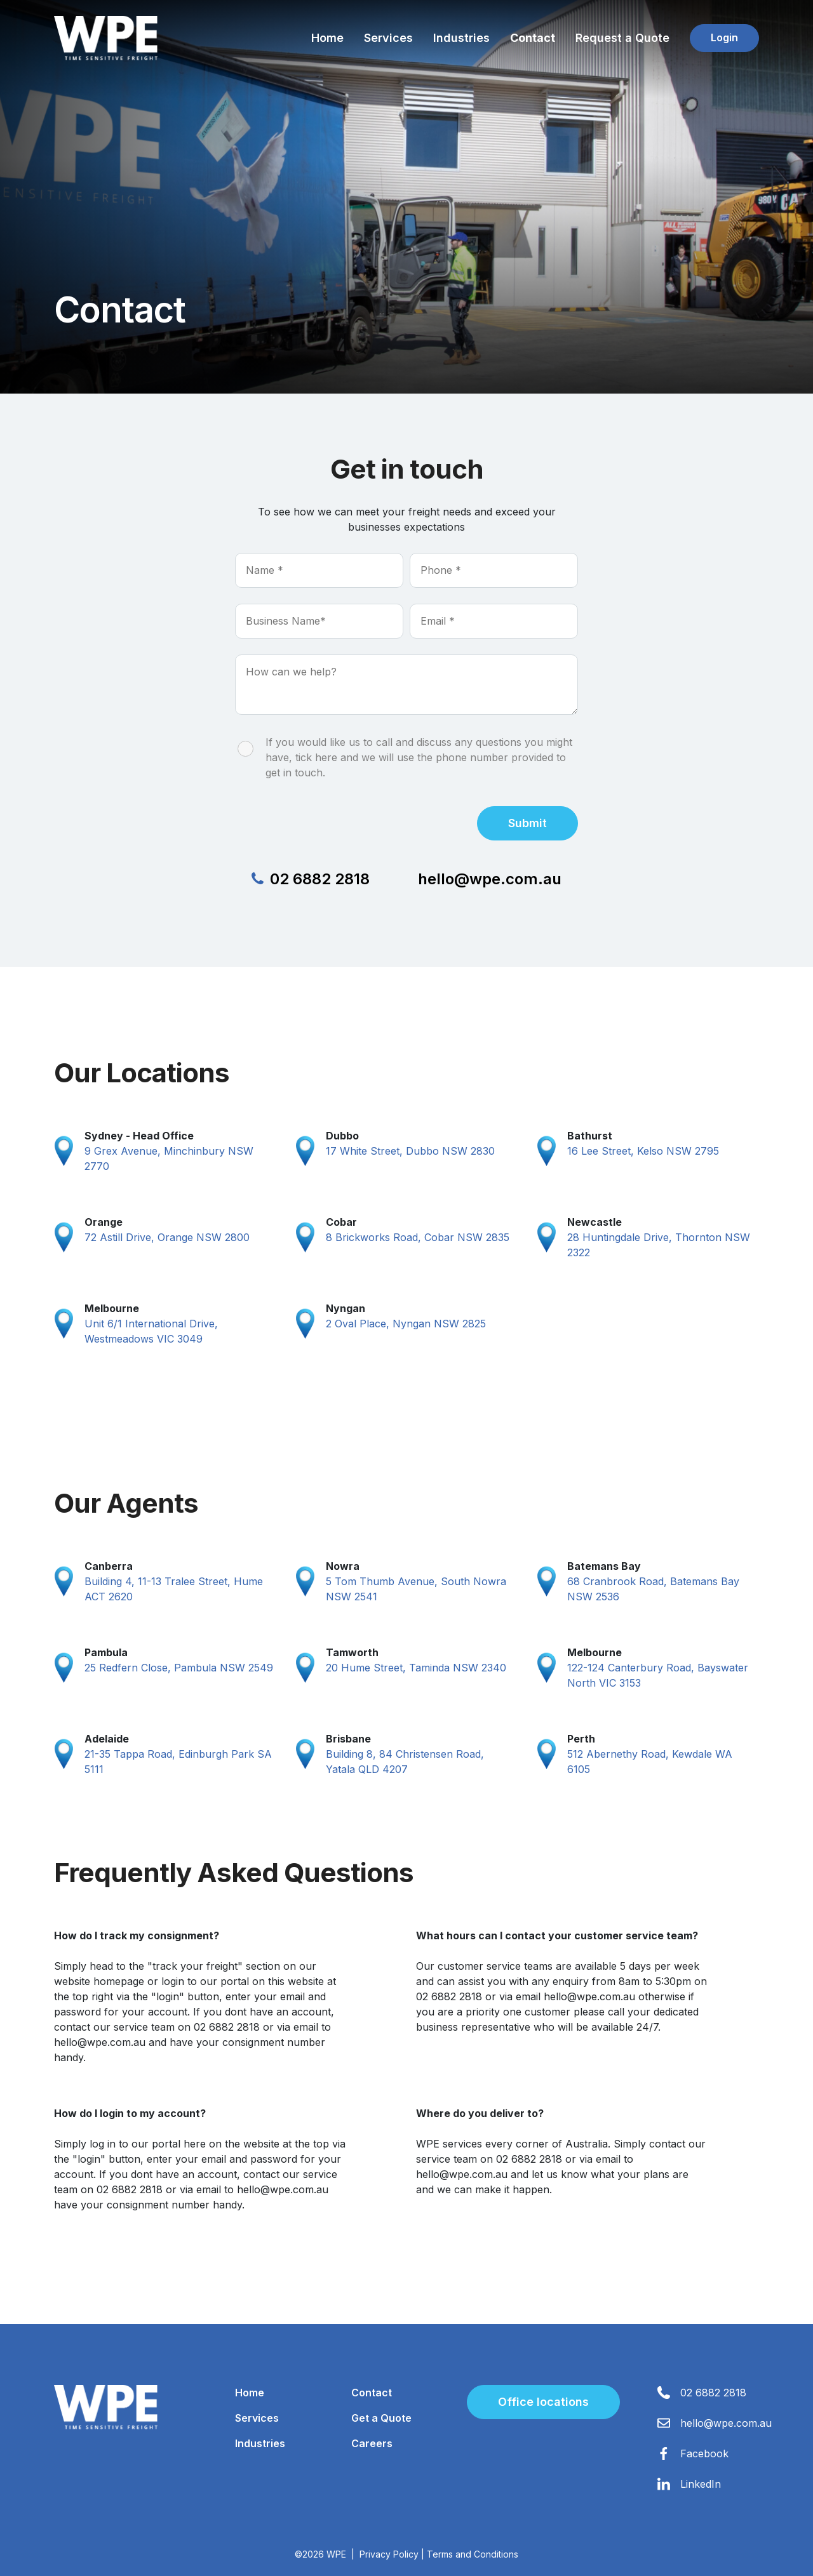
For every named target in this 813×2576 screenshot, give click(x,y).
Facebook (704, 2453)
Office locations (543, 2401)
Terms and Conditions (472, 2554)
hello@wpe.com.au (489, 879)
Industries (461, 37)
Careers (372, 2443)
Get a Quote (381, 2418)
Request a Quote (622, 37)
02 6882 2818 (311, 879)
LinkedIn (700, 2484)
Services (388, 37)
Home (327, 37)
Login (724, 37)
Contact (532, 37)
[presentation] (331, 821)
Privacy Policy (389, 2554)
